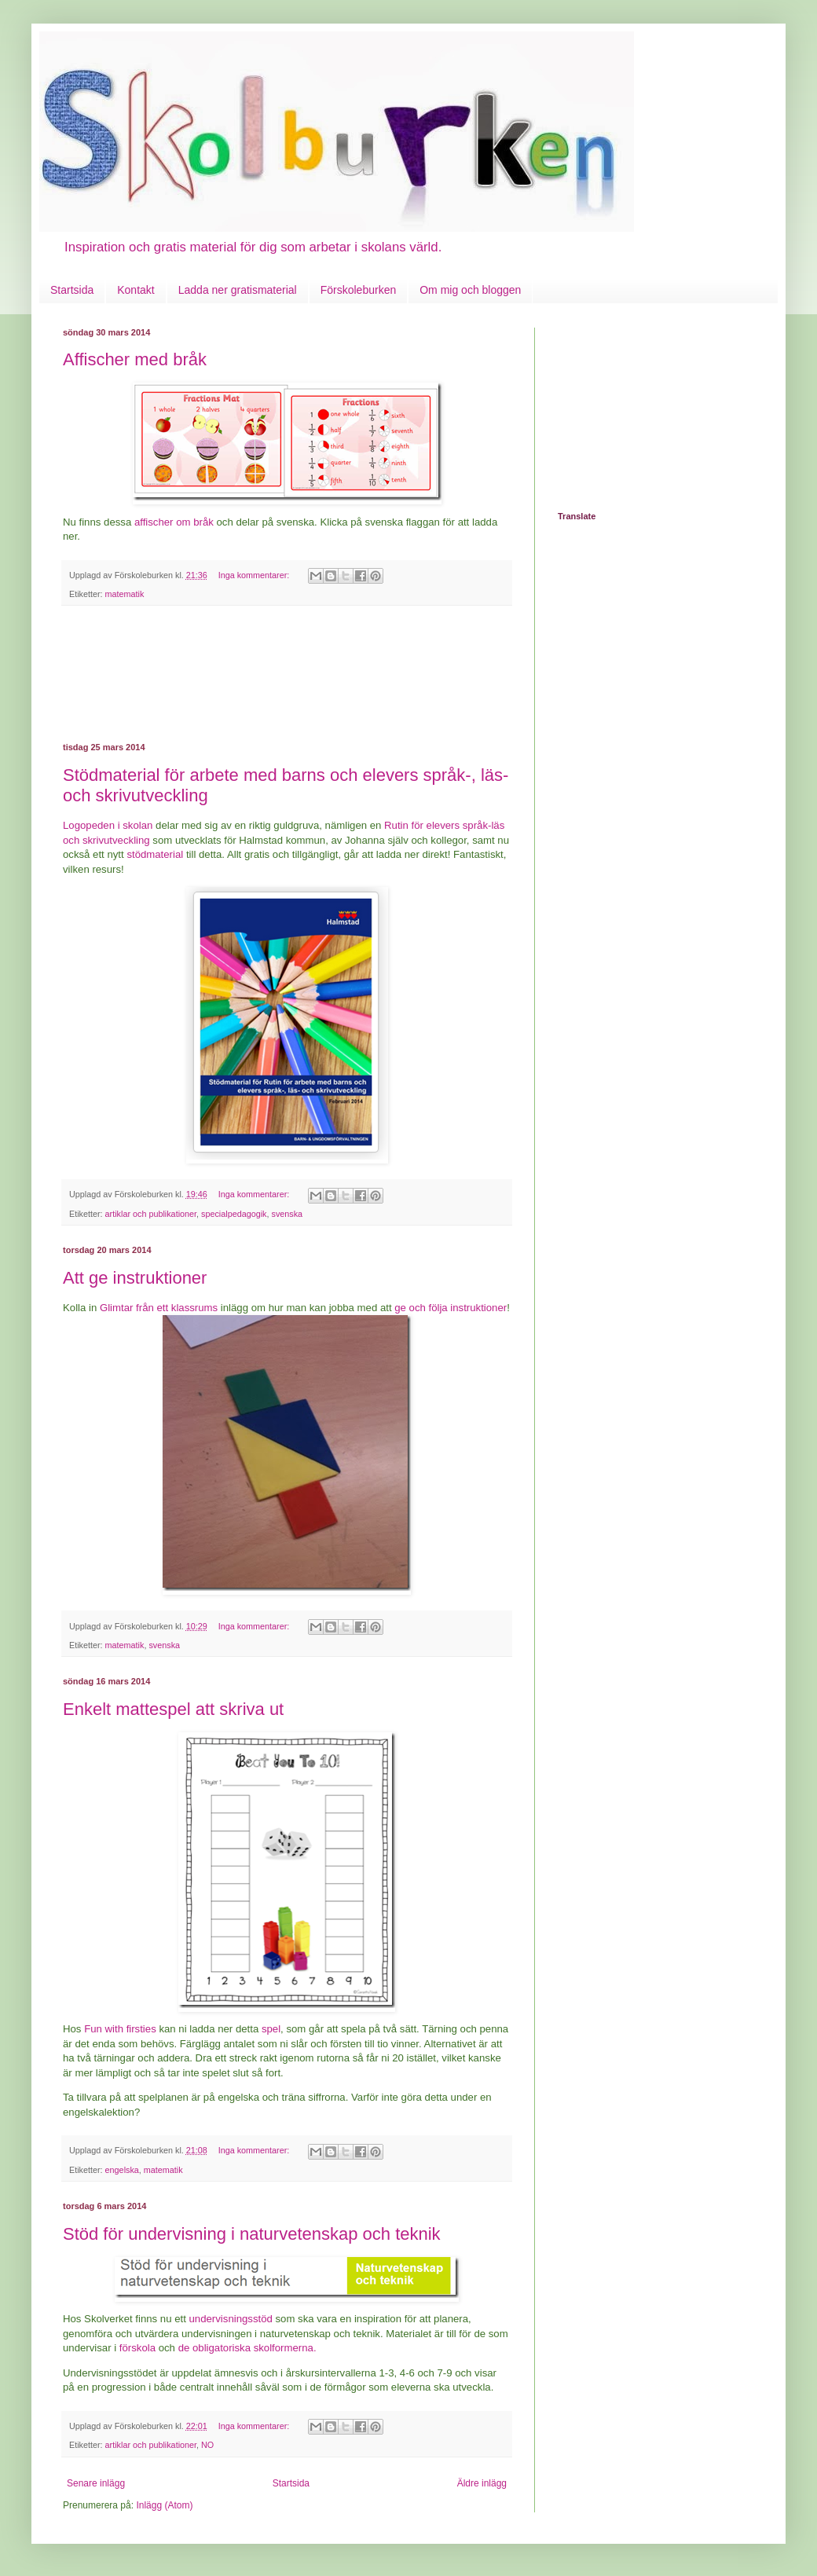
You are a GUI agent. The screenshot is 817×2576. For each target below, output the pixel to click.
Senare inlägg (96, 2483)
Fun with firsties (120, 2029)
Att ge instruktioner (135, 1278)
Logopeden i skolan (107, 825)
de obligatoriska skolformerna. (247, 2348)
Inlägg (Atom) (164, 2505)
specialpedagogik (233, 1213)
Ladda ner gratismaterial (237, 290)
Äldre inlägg (482, 2483)
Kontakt (135, 290)
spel (271, 2029)
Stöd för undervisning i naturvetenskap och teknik (252, 2234)
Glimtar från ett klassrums (159, 1308)
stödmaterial (154, 854)
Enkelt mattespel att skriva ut (173, 1709)
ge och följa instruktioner (450, 1308)
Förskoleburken (359, 290)
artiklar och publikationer (150, 1213)
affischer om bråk (174, 522)
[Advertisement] (287, 674)
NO (207, 2445)
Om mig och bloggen (470, 290)
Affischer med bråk (135, 359)
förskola (137, 2348)
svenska (287, 1213)
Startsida (71, 290)
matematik (125, 594)
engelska (122, 2170)
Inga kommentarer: (255, 575)
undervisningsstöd (231, 2319)
